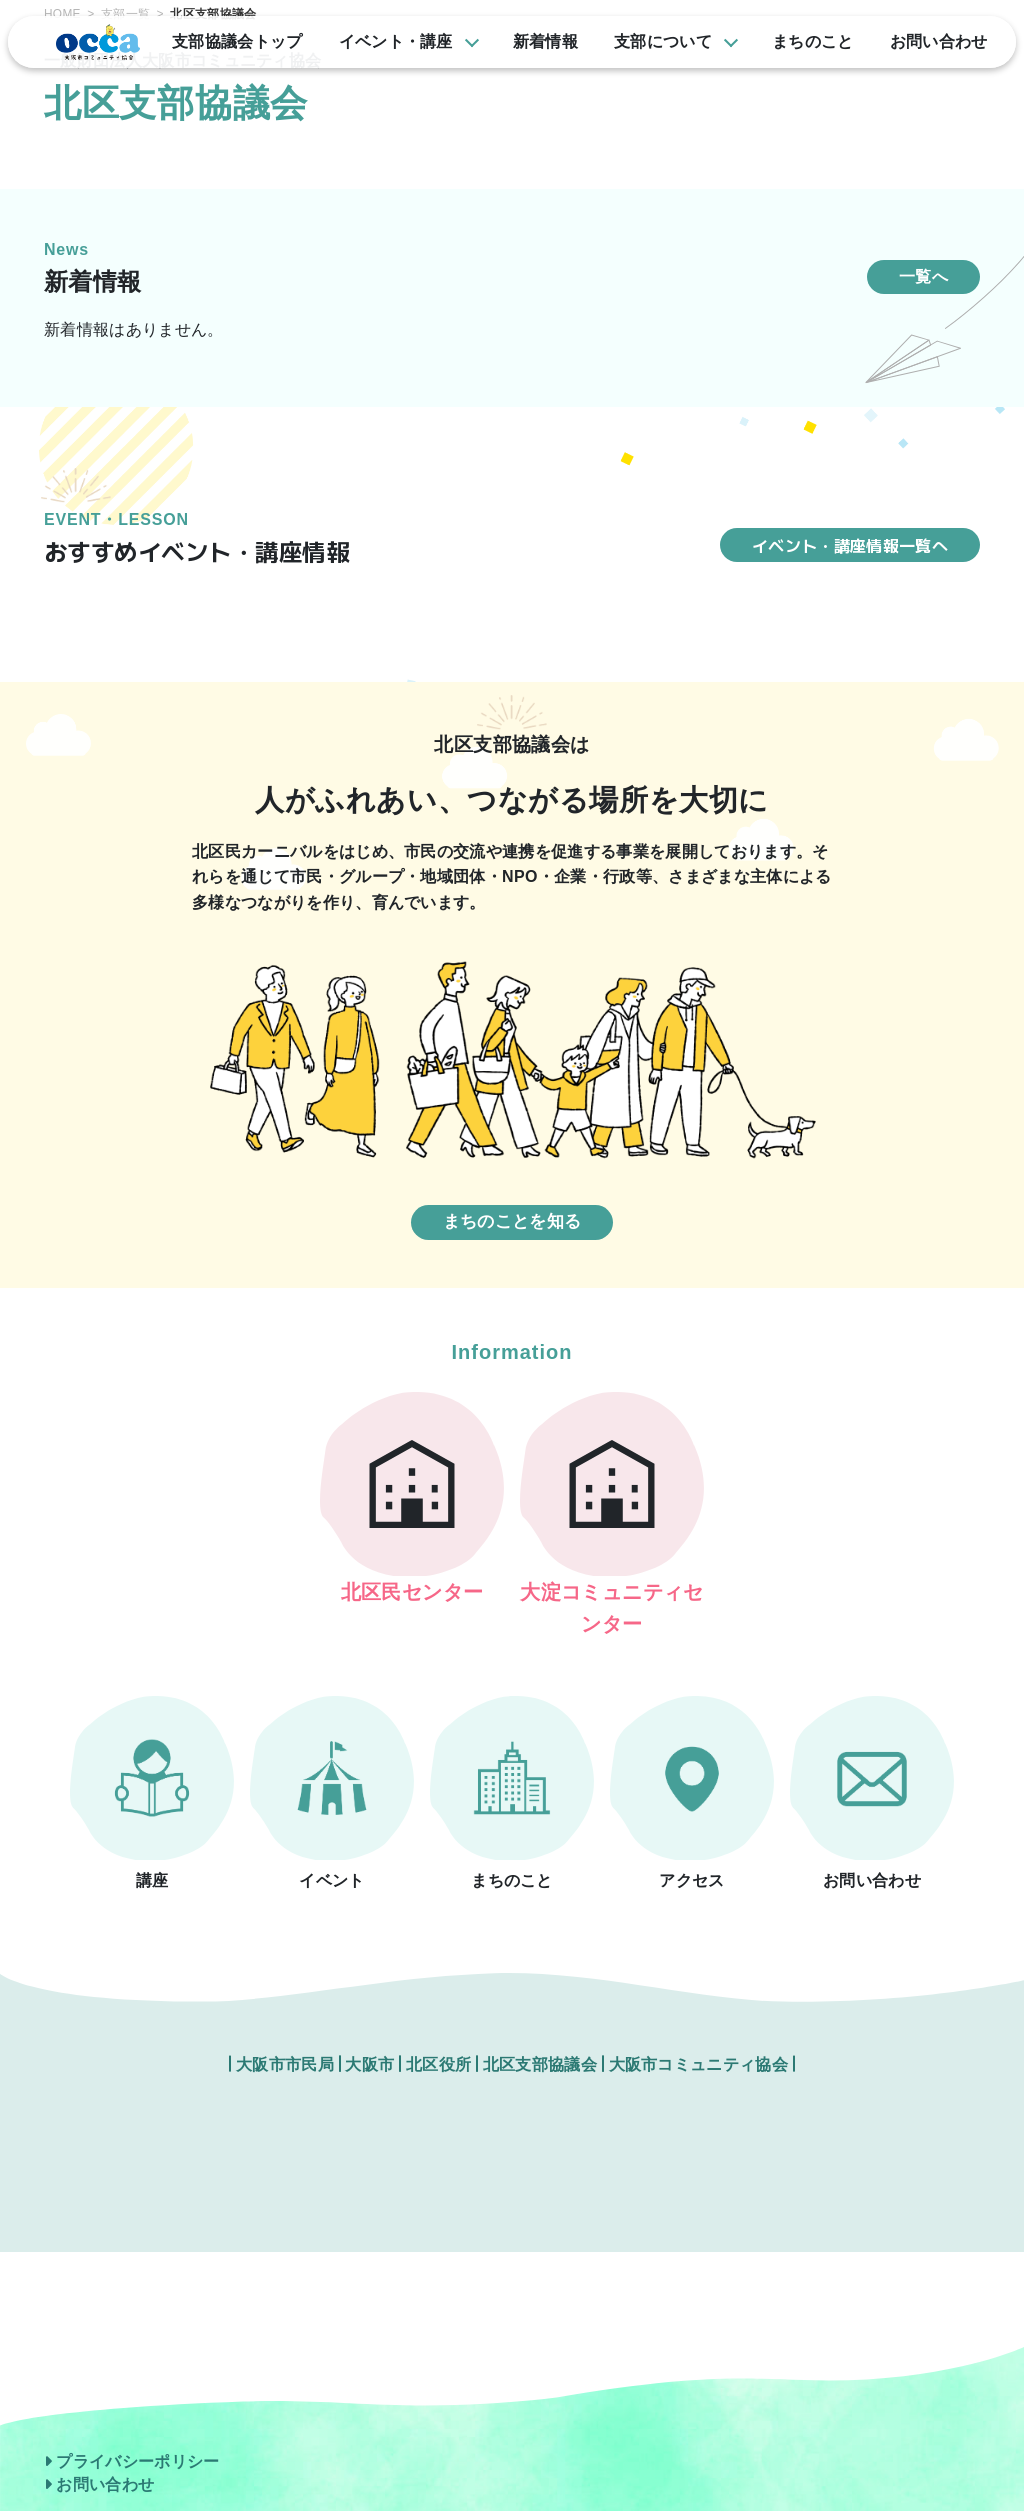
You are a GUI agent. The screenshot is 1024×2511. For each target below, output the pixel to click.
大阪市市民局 (285, 2039)
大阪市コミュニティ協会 (699, 2039)
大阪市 (369, 2039)
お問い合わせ (99, 2485)
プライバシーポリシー (132, 2461)
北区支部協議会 (540, 2039)
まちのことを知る (512, 1221)
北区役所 (441, 2039)
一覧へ (923, 276)
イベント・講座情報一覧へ (850, 545)
